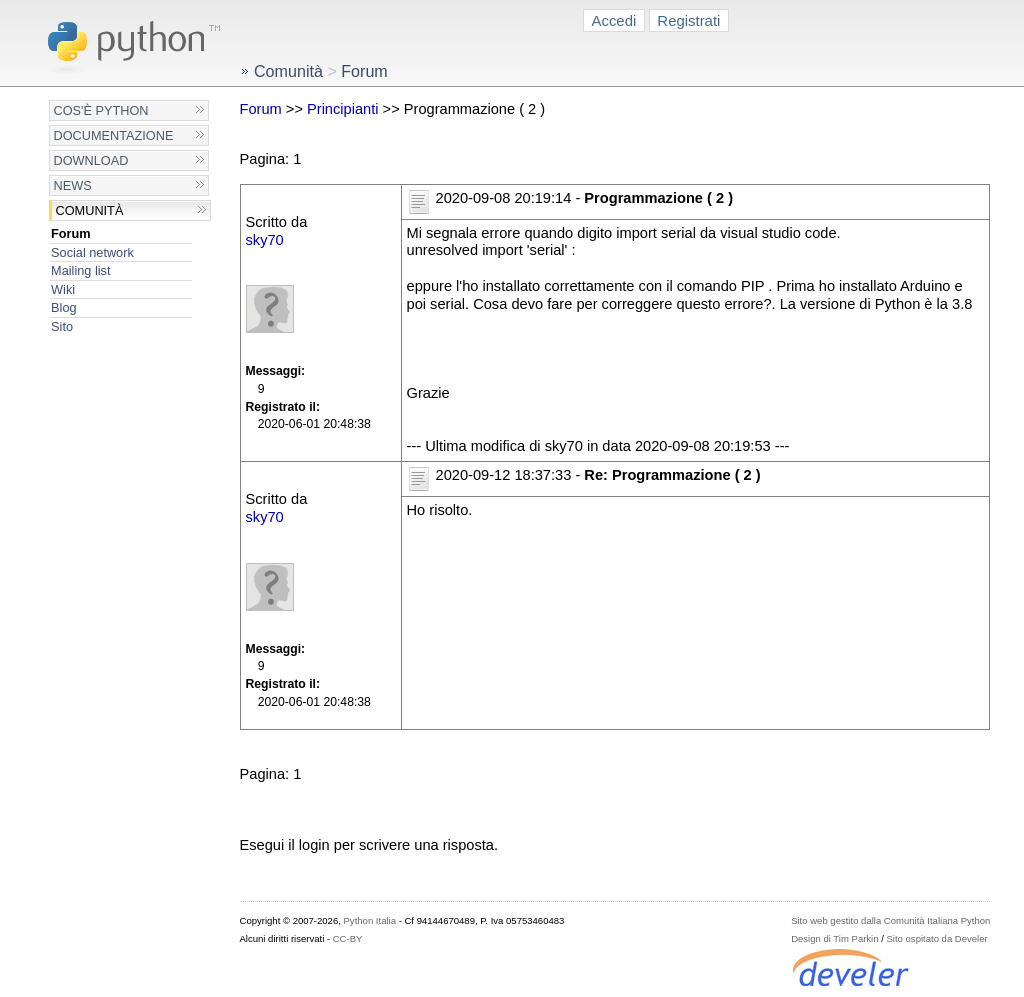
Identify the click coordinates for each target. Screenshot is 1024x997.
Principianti (343, 109)
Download (91, 160)
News (73, 185)
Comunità (90, 210)
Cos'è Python (101, 110)
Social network (92, 252)
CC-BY (348, 938)
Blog (63, 307)
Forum (71, 233)
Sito (62, 326)
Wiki (63, 289)
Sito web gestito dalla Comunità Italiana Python (890, 920)
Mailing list (80, 270)
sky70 (265, 240)
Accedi (614, 20)
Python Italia (370, 920)
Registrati (688, 20)
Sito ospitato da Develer (937, 938)
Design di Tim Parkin (834, 938)
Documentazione (114, 135)
